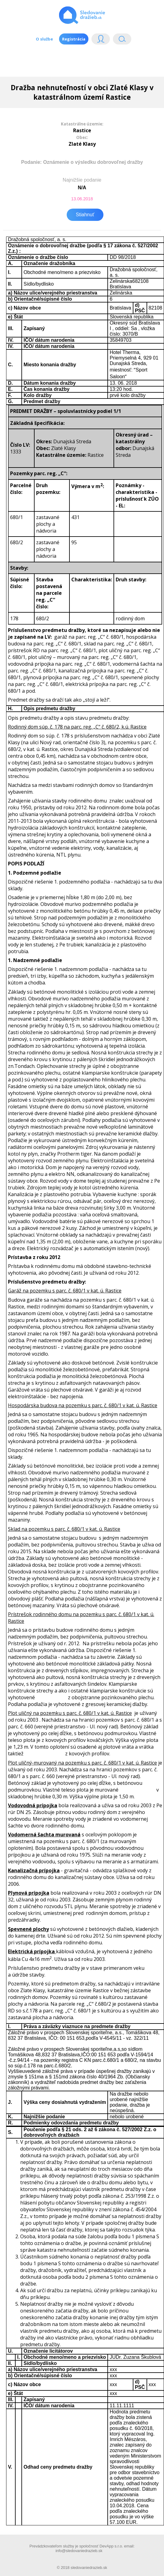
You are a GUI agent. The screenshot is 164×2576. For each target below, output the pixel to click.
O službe (44, 39)
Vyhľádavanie (122, 40)
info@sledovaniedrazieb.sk (78, 2550)
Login (100, 40)
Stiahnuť (85, 214)
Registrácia (73, 39)
